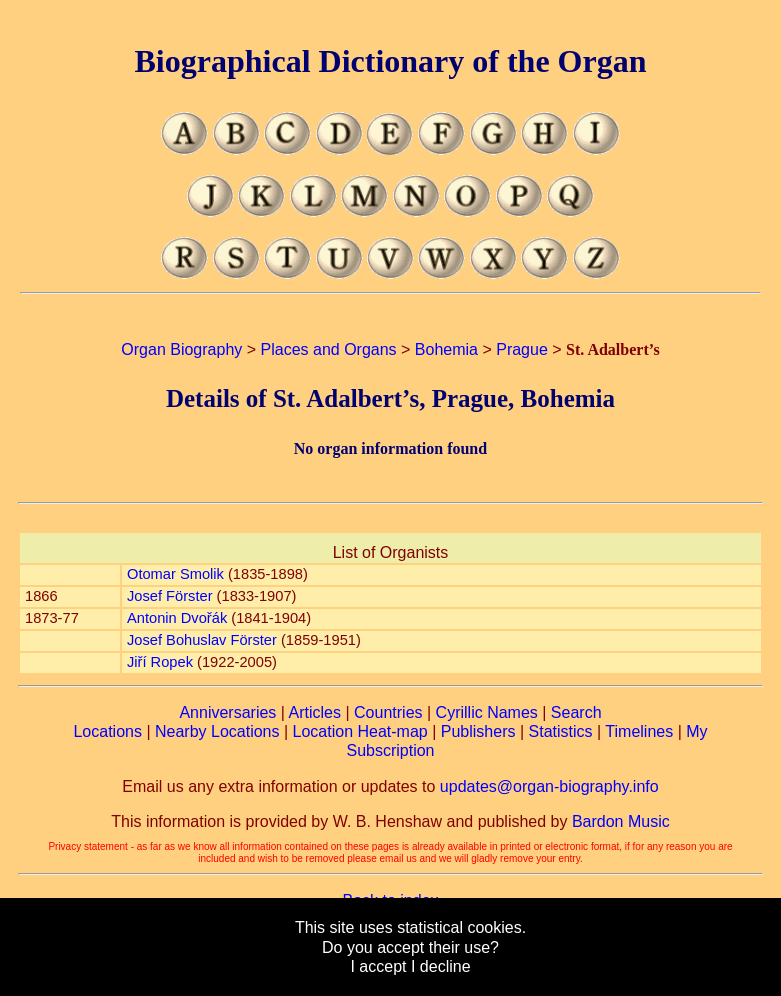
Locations (107, 731)
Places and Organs (329, 349)
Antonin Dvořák (177, 618)
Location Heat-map (360, 731)
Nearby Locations (217, 731)
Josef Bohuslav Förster (202, 640)
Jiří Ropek (160, 662)
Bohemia (446, 349)
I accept (378, 966)
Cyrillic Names (487, 712)
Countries (388, 712)
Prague (522, 349)
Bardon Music (621, 821)
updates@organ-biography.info (549, 786)
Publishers (478, 731)
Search (576, 712)
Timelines (639, 731)
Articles (315, 712)
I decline (441, 966)
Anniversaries (227, 712)
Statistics (561, 731)
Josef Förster (170, 596)
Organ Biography (181, 349)
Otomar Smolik (175, 574)
